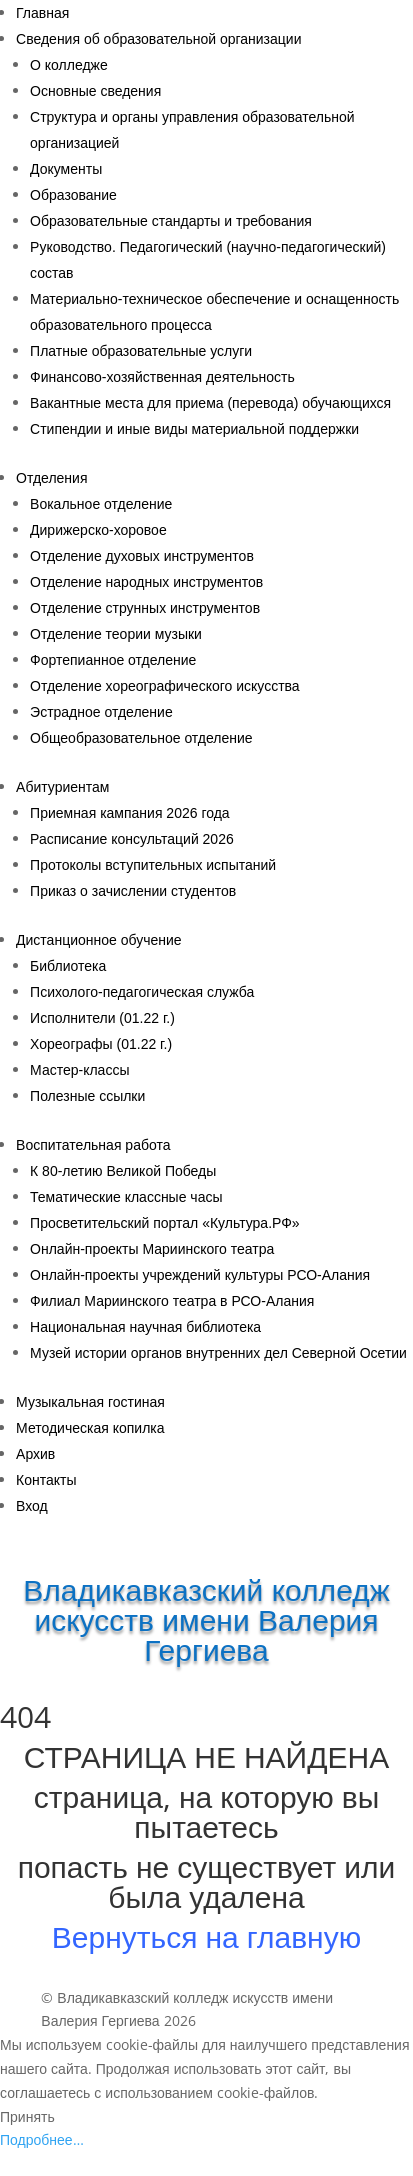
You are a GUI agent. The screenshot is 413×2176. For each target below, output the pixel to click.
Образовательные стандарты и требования (171, 221)
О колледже (69, 65)
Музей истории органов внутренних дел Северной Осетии (218, 1353)
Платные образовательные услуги (141, 351)
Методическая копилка (90, 1428)
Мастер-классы (79, 1070)
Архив (35, 1454)
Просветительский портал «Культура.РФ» (165, 1223)
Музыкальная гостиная (90, 1402)
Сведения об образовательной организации (158, 39)
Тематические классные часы (126, 1197)
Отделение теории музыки (116, 634)
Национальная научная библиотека (145, 1327)
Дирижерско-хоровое (98, 530)
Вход (32, 1506)
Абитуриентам (62, 787)
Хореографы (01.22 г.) (101, 1044)
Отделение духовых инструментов (142, 556)
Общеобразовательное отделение (141, 738)
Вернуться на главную (206, 1936)
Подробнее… (42, 2139)
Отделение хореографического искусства (165, 686)
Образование (73, 195)
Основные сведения (95, 91)
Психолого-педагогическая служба (142, 992)
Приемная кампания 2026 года (130, 813)
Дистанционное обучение (99, 940)
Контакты (46, 1480)
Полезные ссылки (87, 1096)
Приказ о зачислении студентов (133, 891)
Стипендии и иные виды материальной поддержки (194, 429)
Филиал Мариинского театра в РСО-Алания (172, 1301)
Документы (66, 169)
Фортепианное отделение (113, 660)
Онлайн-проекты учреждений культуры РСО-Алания (200, 1275)
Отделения (51, 478)
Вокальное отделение (101, 504)
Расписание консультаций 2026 (132, 839)
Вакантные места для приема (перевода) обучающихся (210, 403)
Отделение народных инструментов (146, 582)
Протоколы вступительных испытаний (153, 865)
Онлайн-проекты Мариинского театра (152, 1249)
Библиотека (68, 966)
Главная (42, 13)
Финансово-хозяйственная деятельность (162, 377)
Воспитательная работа (93, 1145)
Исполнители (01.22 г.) (102, 1018)
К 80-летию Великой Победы (123, 1171)
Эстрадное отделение (101, 712)
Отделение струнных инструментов (145, 608)
